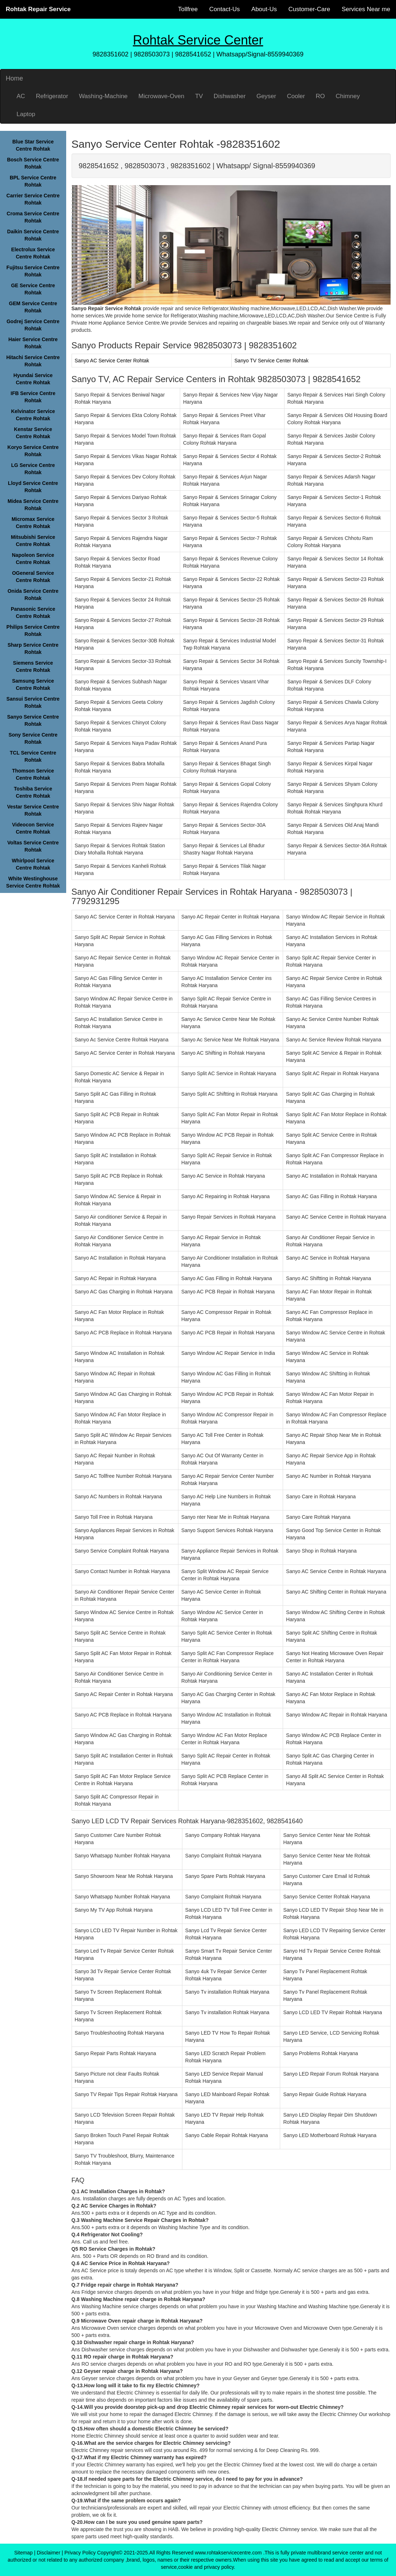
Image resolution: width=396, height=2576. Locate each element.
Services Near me (366, 9)
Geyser (266, 96)
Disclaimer (48, 2553)
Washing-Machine (103, 96)
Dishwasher (230, 96)
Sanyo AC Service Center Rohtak (112, 360)
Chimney (348, 96)
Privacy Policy (80, 2553)
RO (320, 96)
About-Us (264, 9)
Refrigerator (52, 96)
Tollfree (188, 9)
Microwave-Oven (161, 96)
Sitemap (23, 2553)
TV (199, 96)
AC (21, 96)
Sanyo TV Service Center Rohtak (272, 360)
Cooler (296, 96)
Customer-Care (309, 9)
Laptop (26, 114)
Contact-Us (224, 9)
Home (14, 78)
